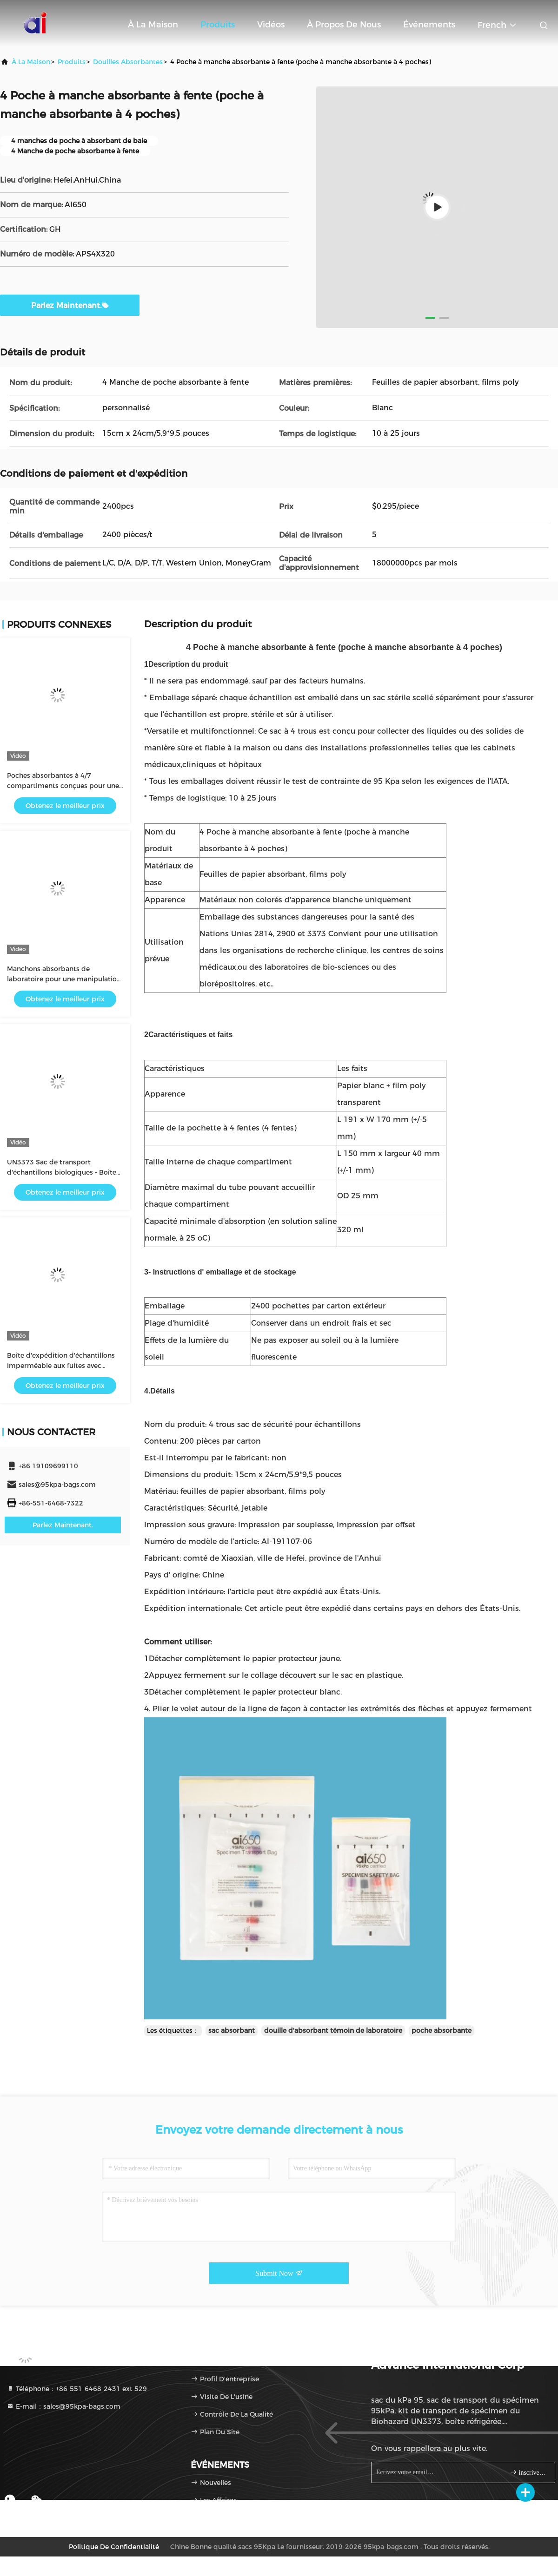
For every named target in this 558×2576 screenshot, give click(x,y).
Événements (429, 25)
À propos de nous (344, 25)
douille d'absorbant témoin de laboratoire (333, 2030)
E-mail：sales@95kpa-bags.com (63, 2406)
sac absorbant (231, 2030)
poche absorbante (442, 2030)
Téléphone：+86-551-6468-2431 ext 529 (77, 2389)
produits (72, 62)
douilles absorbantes (128, 62)
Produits (217, 25)
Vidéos (271, 25)
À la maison (153, 25)
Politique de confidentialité (114, 2547)
